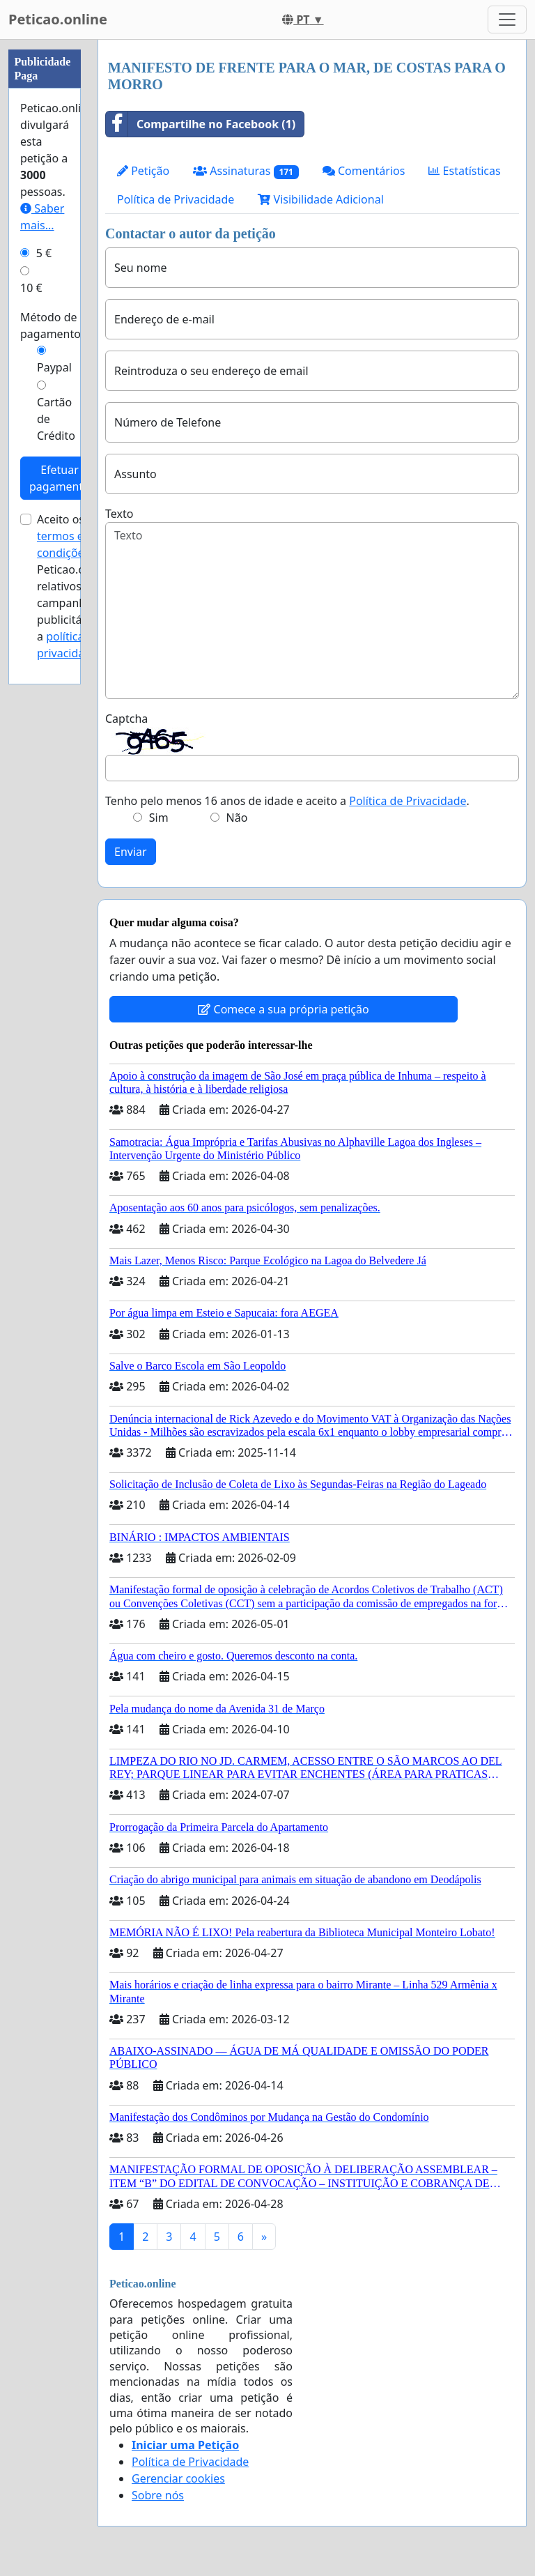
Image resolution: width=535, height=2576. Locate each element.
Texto (119, 513)
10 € (31, 288)
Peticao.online (57, 19)
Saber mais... (42, 217)
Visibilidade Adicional (320, 199)
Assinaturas (246, 171)
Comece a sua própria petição (283, 1009)
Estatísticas (464, 170)
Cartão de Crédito (56, 418)
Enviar (130, 851)
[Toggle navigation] (507, 19)
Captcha (126, 718)
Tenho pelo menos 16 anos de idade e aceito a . (287, 800)
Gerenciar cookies (178, 2478)
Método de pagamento (50, 325)
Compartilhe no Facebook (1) (200, 124)
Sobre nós (158, 2495)
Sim (159, 817)
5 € (44, 253)
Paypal (54, 367)
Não (237, 817)
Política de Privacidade (175, 199)
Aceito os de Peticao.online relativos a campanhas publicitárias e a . (74, 586)
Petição (143, 170)
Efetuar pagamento (59, 478)
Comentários (364, 170)
